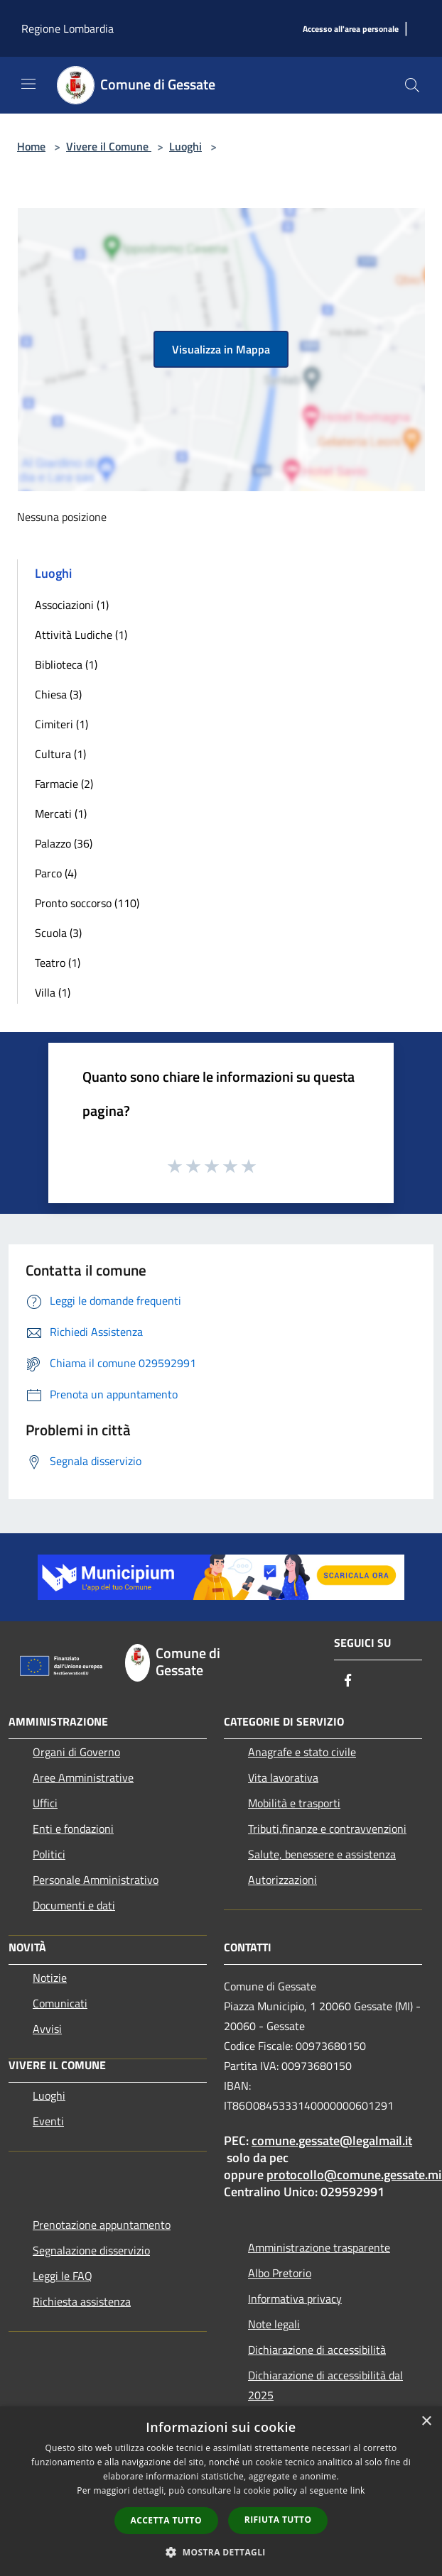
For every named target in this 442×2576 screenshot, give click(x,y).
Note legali (274, 2324)
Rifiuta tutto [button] (278, 2520)
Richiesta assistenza (82, 2301)
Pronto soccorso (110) (87, 902)
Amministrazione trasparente (319, 2247)
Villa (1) (52, 992)
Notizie (50, 1977)
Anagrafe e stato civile (302, 1751)
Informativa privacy (295, 2298)
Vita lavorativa (283, 1777)
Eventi (48, 2121)
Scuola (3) (58, 932)
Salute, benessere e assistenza (322, 1854)
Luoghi (185, 146)
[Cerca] (412, 85)
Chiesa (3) (58, 694)
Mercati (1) (61, 813)
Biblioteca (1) (66, 664)
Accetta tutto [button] (166, 2520)
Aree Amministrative (83, 1777)
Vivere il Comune (108, 146)
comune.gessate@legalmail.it (332, 2140)
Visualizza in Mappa (221, 349)
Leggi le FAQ (62, 2275)
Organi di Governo (76, 1751)
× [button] (426, 2421)
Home (31, 146)
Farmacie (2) (64, 783)
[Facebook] (348, 1681)
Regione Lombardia (67, 28)
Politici (49, 1854)
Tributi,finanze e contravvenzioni (327, 1828)
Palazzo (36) (63, 843)
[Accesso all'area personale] (351, 29)
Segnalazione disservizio (91, 2250)
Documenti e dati (74, 1905)
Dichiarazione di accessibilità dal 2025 (325, 2385)
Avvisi (47, 2028)
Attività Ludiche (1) (81, 634)
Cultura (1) (60, 753)
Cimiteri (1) (61, 724)
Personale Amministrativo (95, 1879)
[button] (221, 2552)
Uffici (45, 1803)
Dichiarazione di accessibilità (317, 2349)
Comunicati (60, 2003)
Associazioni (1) (72, 604)
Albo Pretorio (279, 2272)
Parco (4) (56, 873)
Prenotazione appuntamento (102, 2224)
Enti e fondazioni (73, 1828)
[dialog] (221, 2491)
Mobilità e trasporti (294, 1803)
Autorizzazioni (282, 1879)
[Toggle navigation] (28, 83)
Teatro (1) (57, 962)
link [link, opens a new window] (357, 2490)
